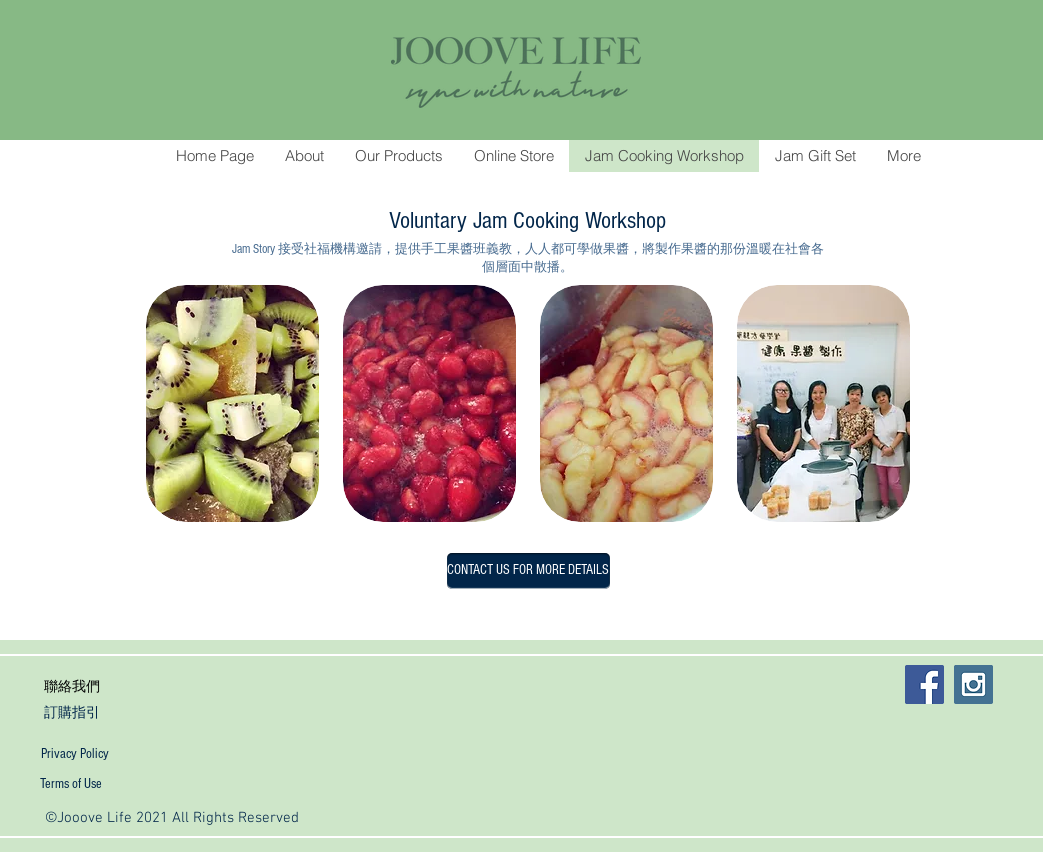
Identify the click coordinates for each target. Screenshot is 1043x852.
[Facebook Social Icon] (924, 684)
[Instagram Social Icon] (973, 684)
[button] (232, 403)
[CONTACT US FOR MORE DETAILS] (528, 571)
